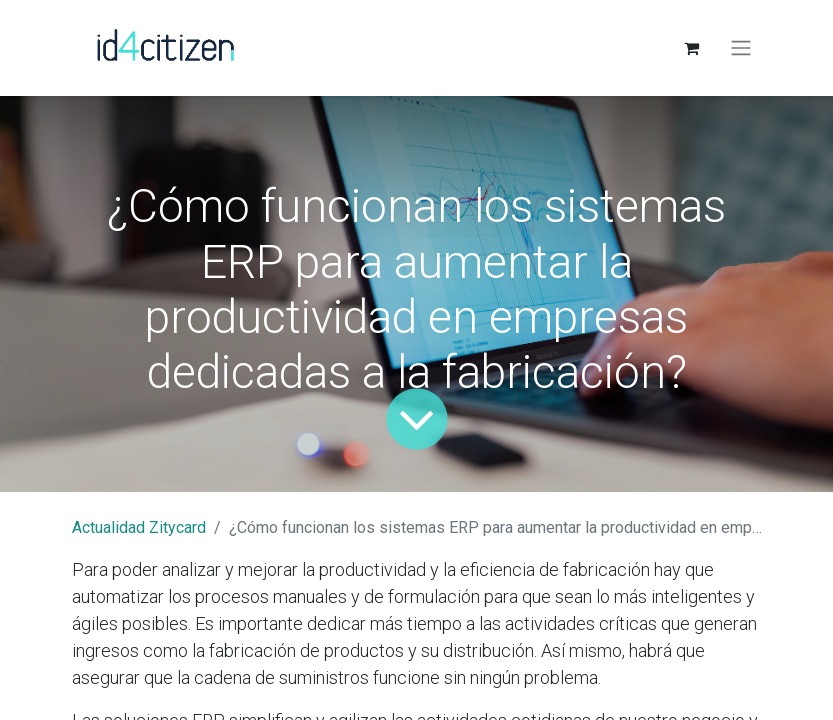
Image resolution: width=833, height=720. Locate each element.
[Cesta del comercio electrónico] (692, 48)
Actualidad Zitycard (139, 527)
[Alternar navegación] (741, 48)
